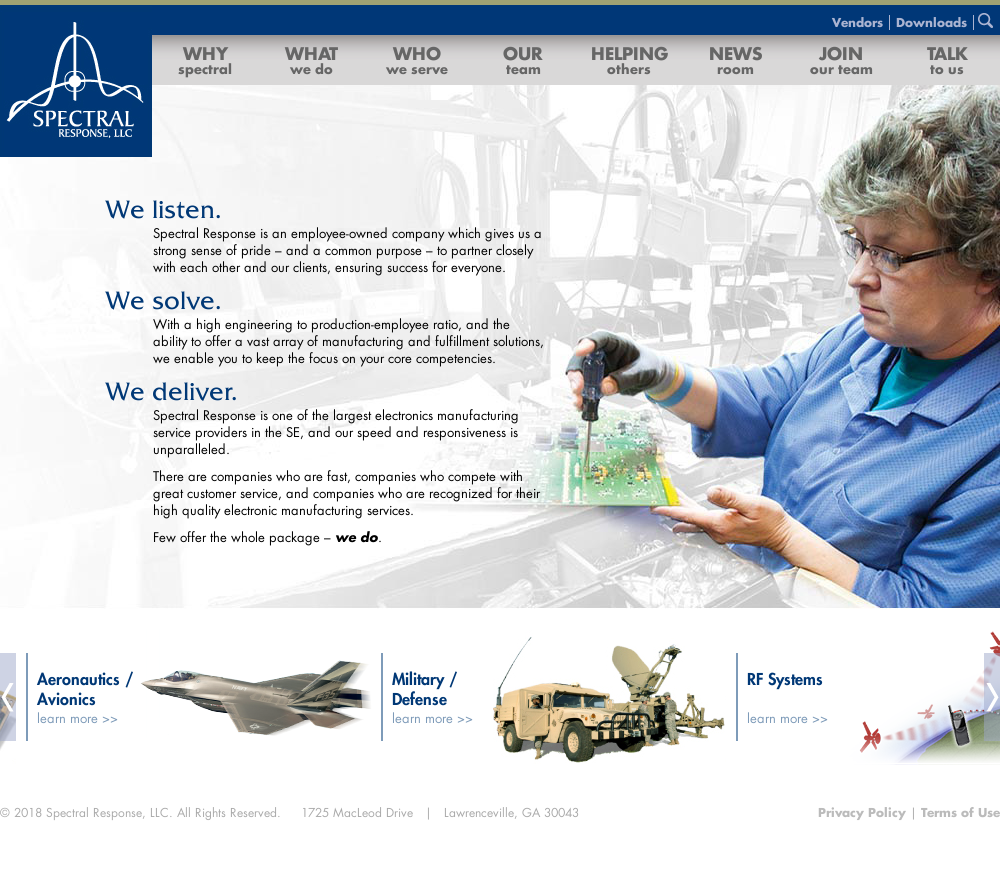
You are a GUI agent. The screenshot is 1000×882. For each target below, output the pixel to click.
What (311, 60)
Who (417, 60)
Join (841, 60)
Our (523, 60)
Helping (629, 60)
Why (205, 60)
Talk (947, 60)
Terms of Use (960, 812)
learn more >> (79, 718)
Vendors (857, 22)
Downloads (931, 22)
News (735, 60)
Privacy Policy (864, 812)
